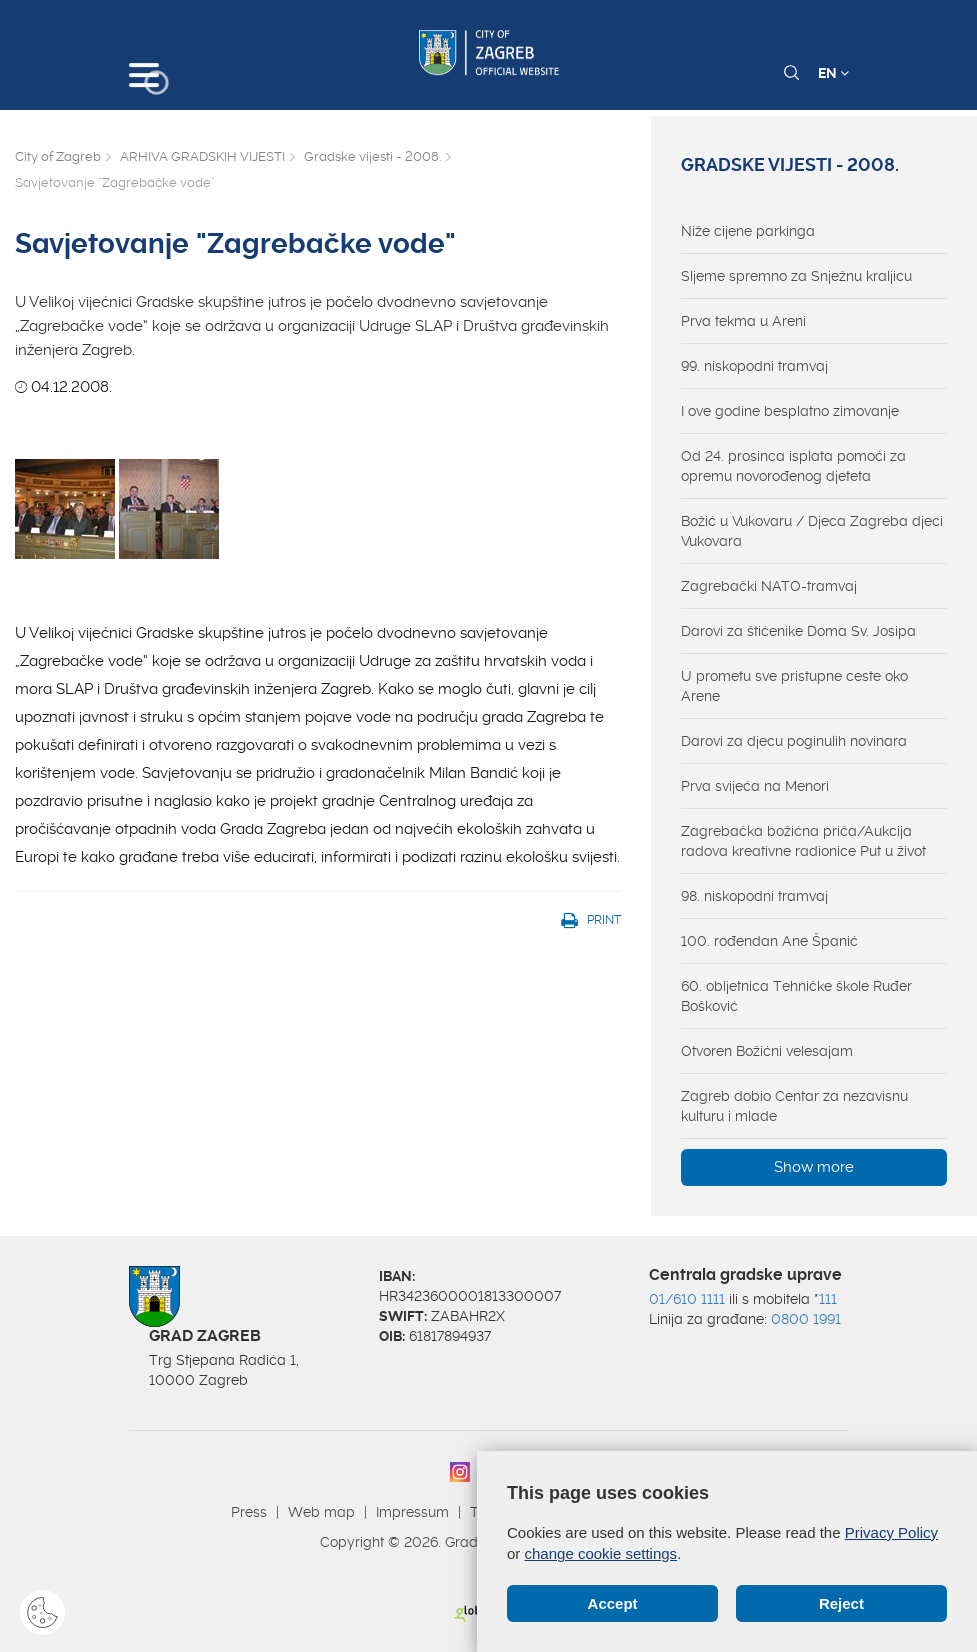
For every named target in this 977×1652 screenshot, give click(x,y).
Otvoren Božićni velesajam (767, 1051)
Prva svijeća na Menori (755, 786)
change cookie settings (601, 1553)
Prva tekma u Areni (743, 321)
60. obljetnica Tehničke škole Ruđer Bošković (796, 996)
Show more (814, 1167)
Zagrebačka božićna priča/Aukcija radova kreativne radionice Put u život (803, 841)
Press (249, 1512)
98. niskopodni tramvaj (754, 896)
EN (833, 73)
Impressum (412, 1512)
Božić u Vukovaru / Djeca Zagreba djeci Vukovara (812, 531)
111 (828, 1299)
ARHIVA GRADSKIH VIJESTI (202, 156)
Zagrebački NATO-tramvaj (769, 586)
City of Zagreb (58, 156)
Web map (321, 1512)
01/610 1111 (687, 1299)
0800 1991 (806, 1319)
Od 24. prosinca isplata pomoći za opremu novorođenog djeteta (793, 466)
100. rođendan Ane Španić (769, 941)
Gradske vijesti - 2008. (372, 156)
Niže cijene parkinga (748, 231)
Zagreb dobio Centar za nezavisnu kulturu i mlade (794, 1106)
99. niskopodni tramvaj (754, 366)
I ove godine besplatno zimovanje (790, 411)
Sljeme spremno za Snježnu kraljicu (796, 276)
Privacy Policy (891, 1532)
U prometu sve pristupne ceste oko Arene (794, 686)
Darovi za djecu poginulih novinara (794, 741)
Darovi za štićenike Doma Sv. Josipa (798, 631)
